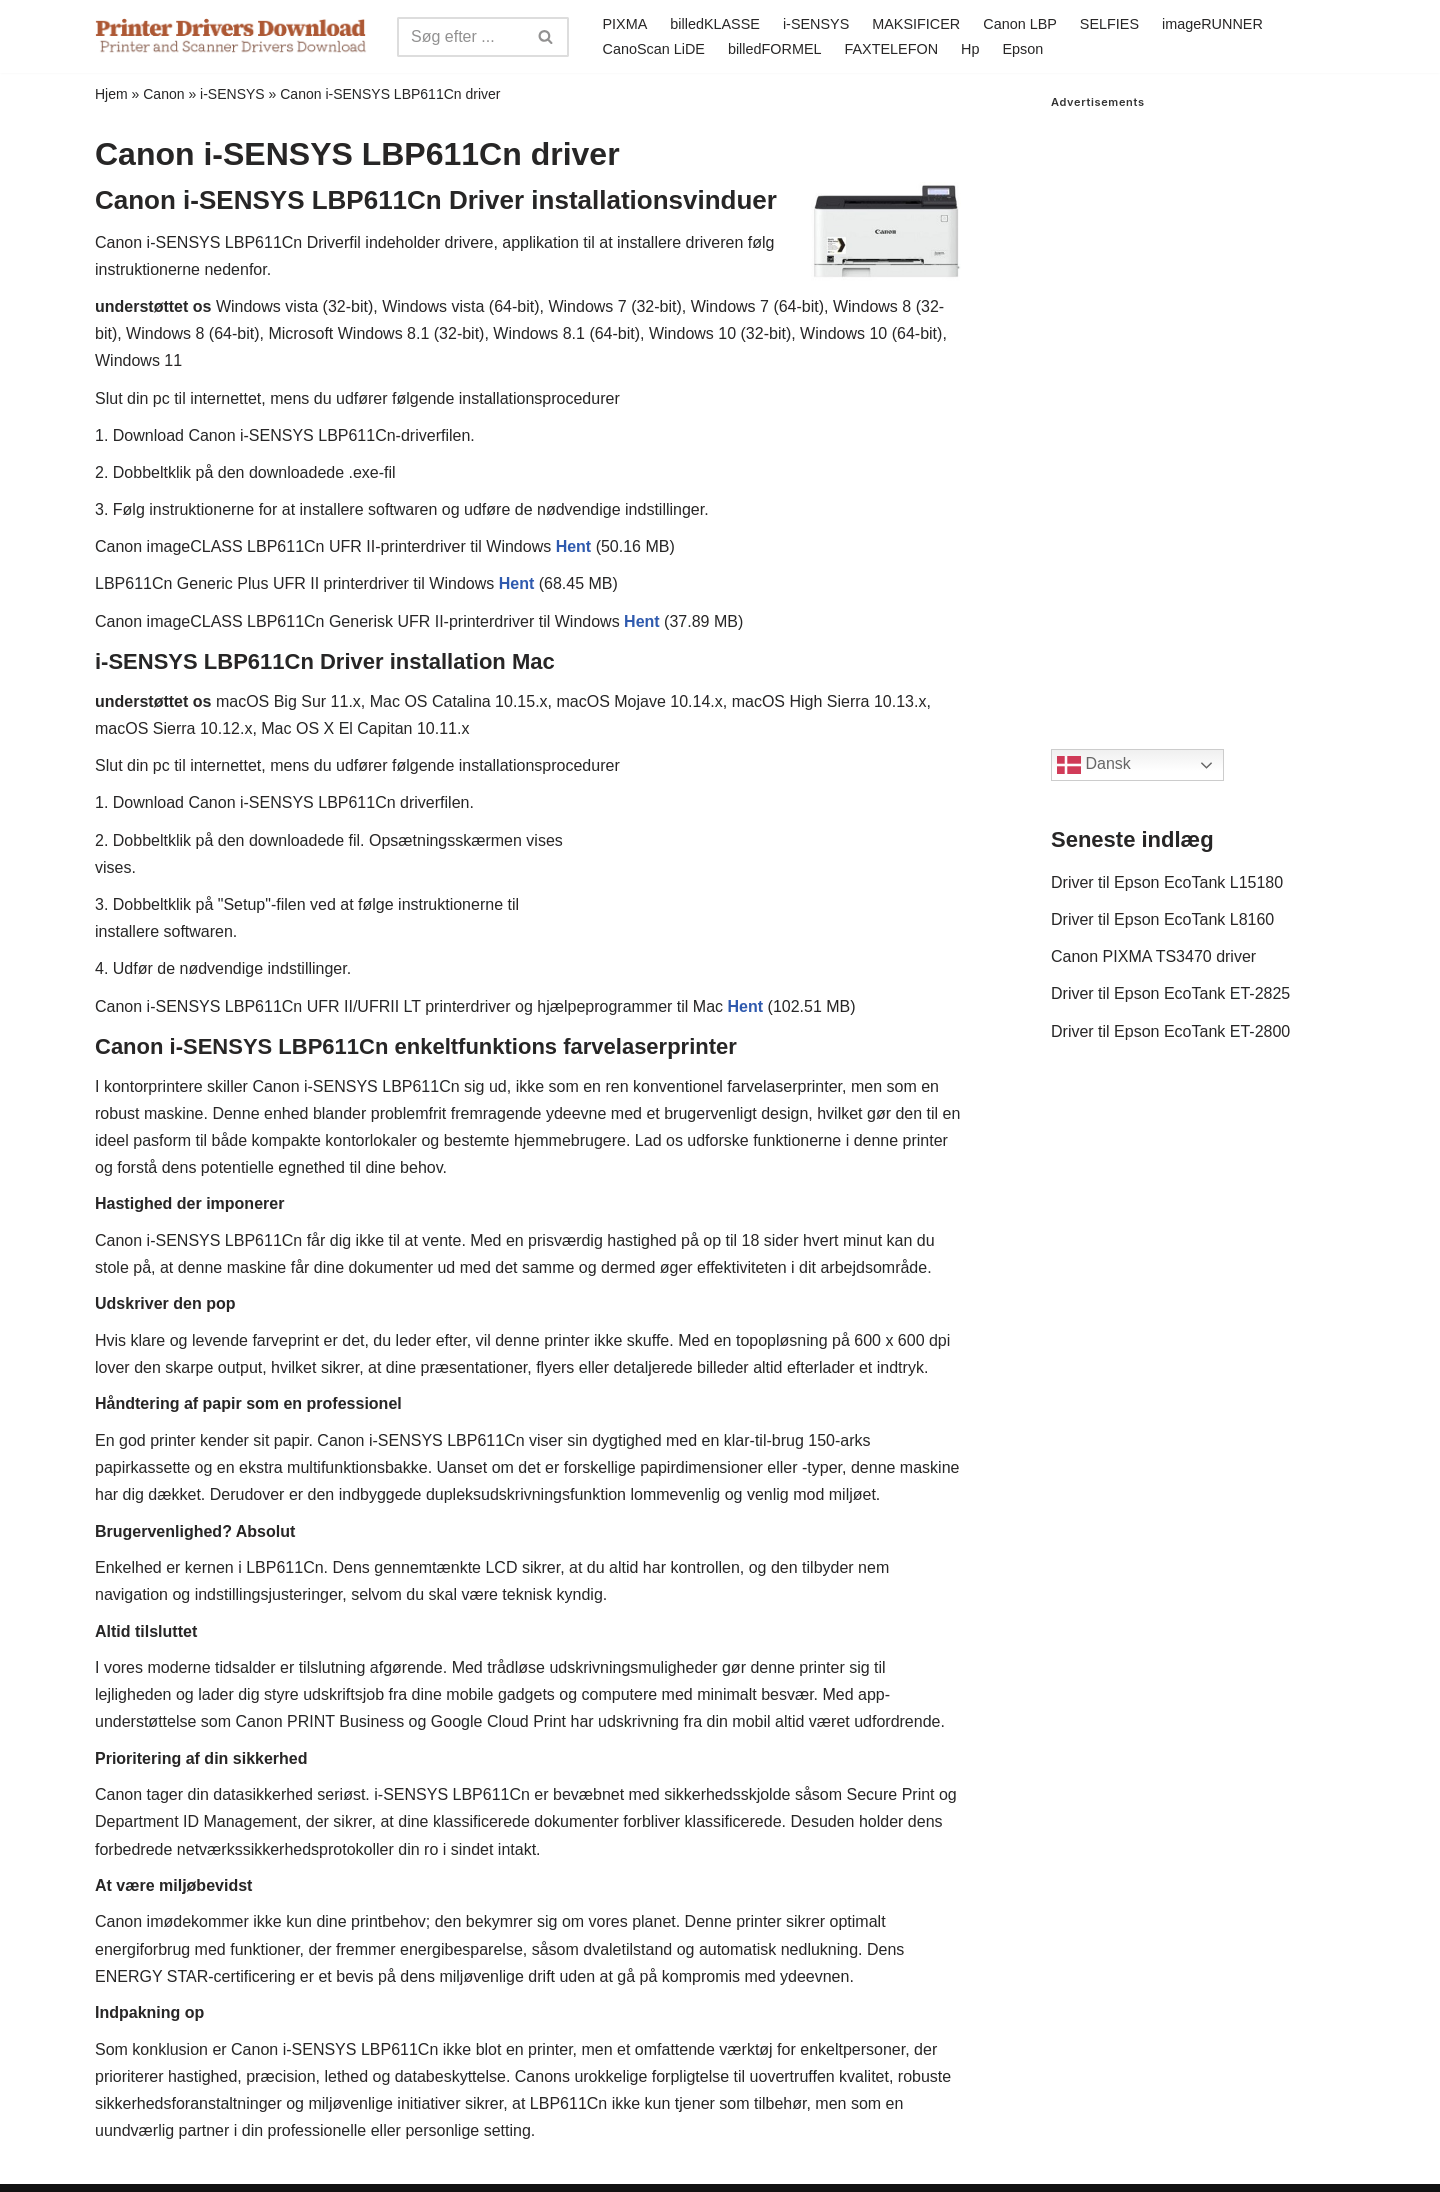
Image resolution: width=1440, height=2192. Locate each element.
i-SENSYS (816, 24)
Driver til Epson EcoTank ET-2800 (1170, 1031)
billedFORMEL (775, 49)
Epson (1022, 49)
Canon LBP (1020, 24)
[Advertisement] (1198, 409)
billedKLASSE (715, 24)
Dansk (1094, 765)
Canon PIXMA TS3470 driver (1153, 956)
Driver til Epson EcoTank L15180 (1167, 882)
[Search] (460, 37)
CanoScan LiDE (654, 49)
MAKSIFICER (916, 24)
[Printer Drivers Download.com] (231, 36)
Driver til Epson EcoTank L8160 (1162, 919)
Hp (970, 49)
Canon (163, 94)
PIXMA (625, 24)
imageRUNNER (1212, 24)
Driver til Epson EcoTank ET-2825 (1170, 993)
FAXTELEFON (892, 49)
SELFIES (1109, 24)
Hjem (111, 94)
